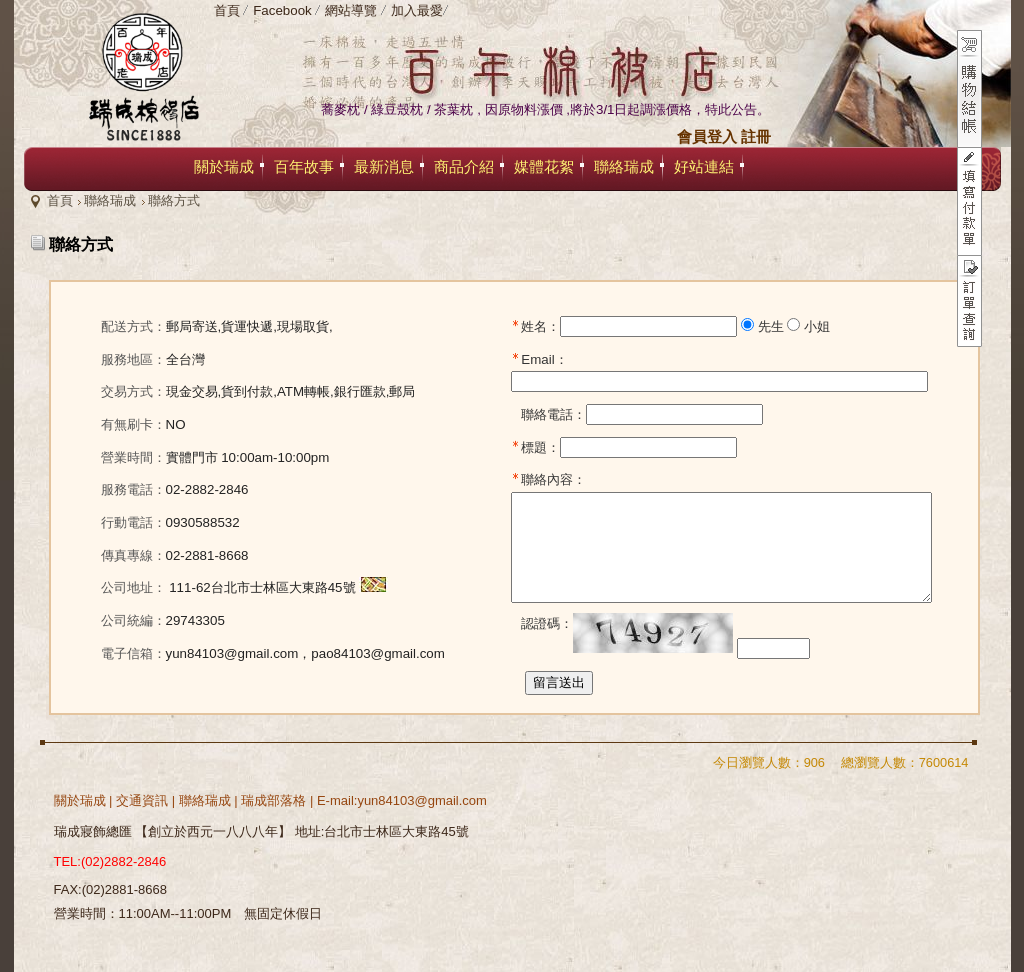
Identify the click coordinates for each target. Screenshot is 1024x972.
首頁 (60, 200)
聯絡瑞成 (110, 200)
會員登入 (707, 137)
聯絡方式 (174, 200)
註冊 (756, 137)
